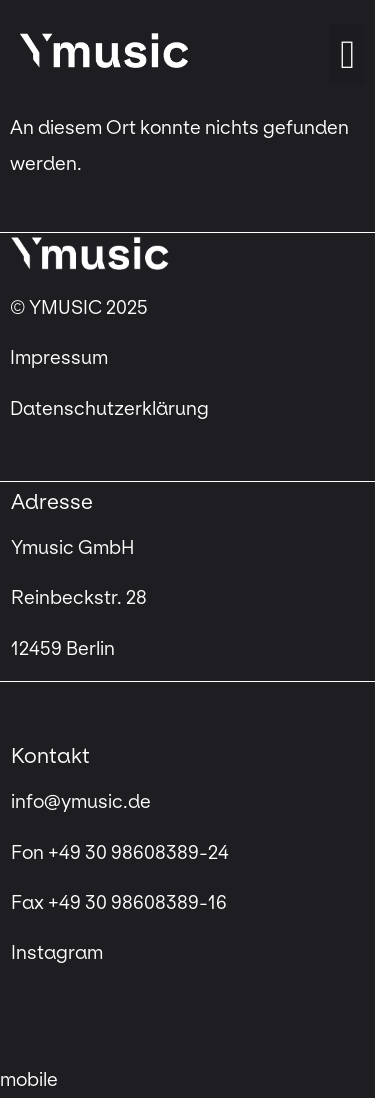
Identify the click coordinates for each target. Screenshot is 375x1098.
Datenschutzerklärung (109, 409)
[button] (347, 55)
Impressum (61, 358)
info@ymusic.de (81, 802)
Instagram (57, 953)
